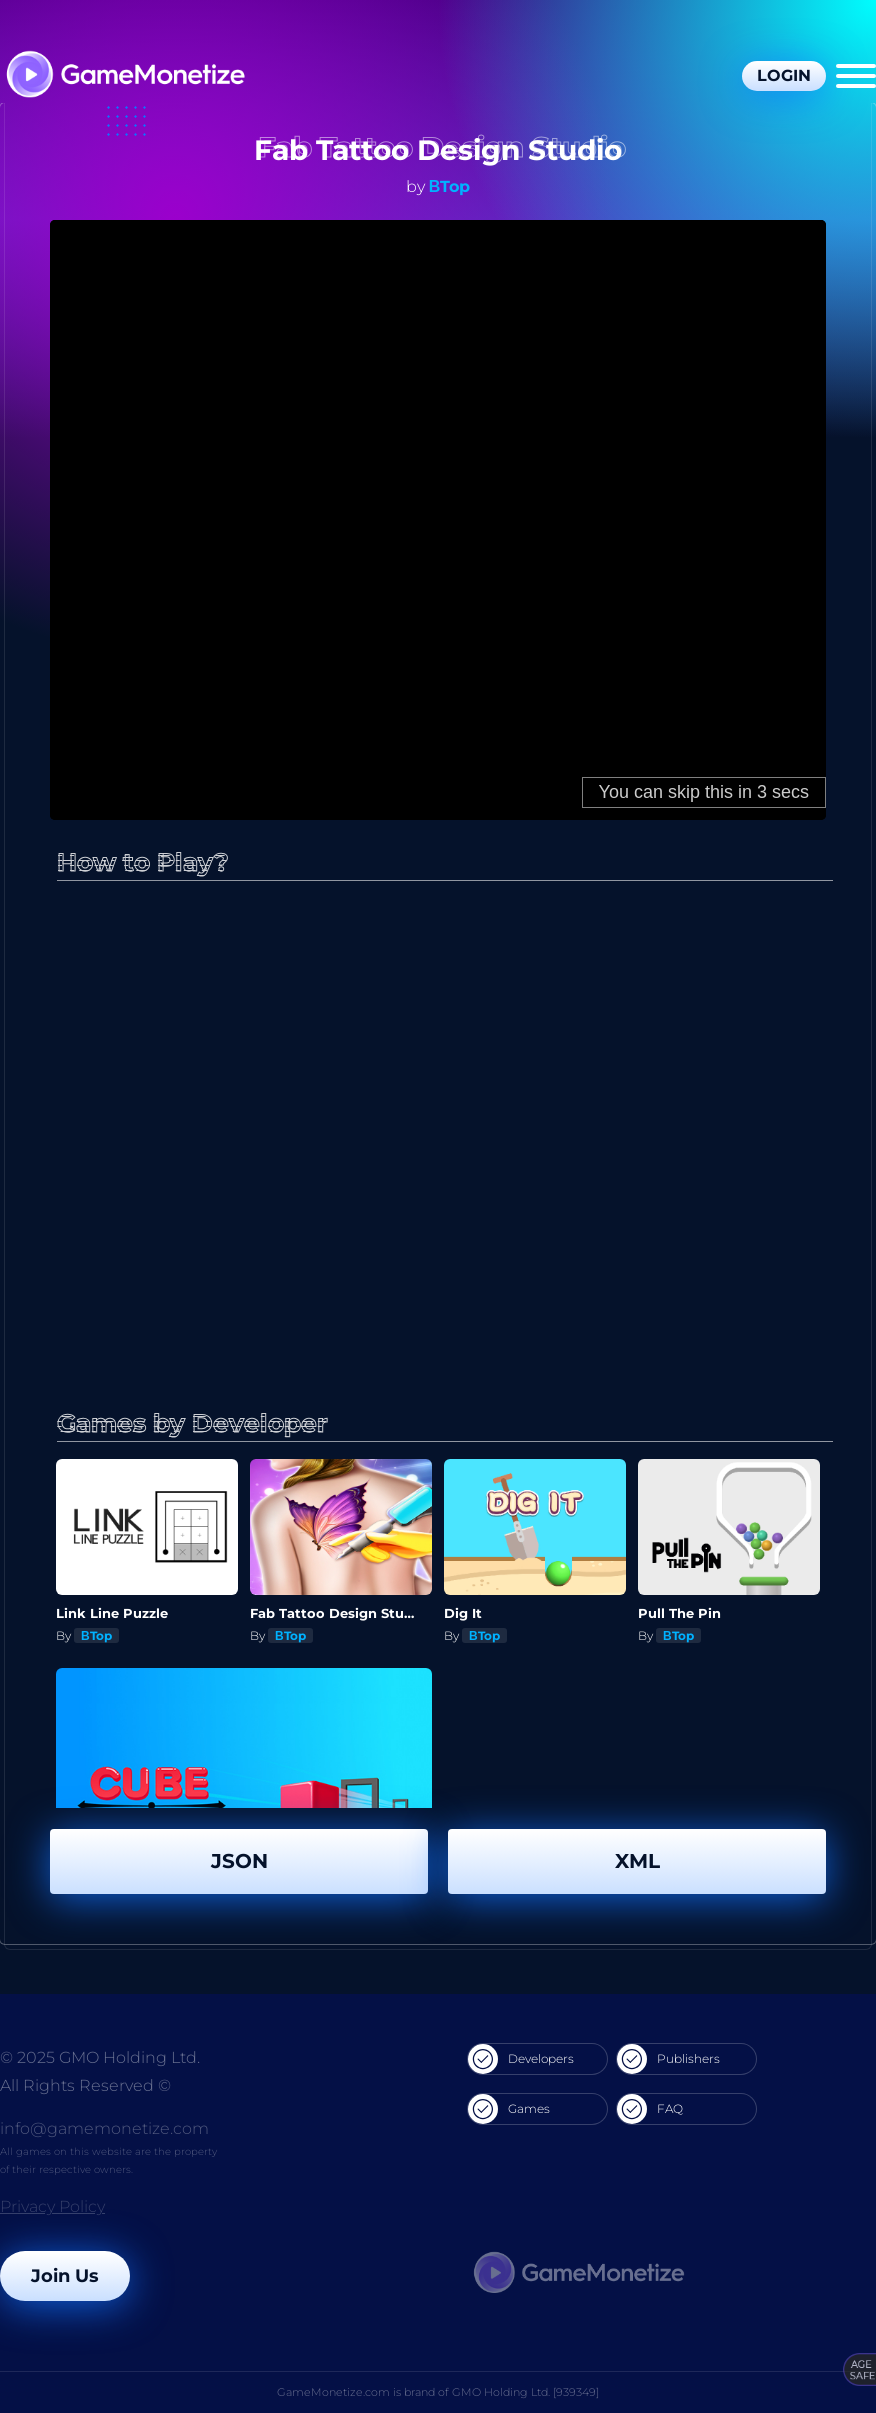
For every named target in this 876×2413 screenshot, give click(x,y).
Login (784, 75)
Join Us (65, 2276)
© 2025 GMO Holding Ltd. (100, 2057)
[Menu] (856, 76)
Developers (521, 2059)
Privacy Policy (52, 2206)
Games (509, 2109)
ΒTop (450, 186)
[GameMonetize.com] (124, 76)
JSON (239, 1861)
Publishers (668, 2059)
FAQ (650, 2109)
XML (637, 1861)
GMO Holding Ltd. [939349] (525, 2392)
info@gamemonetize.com (104, 2128)
